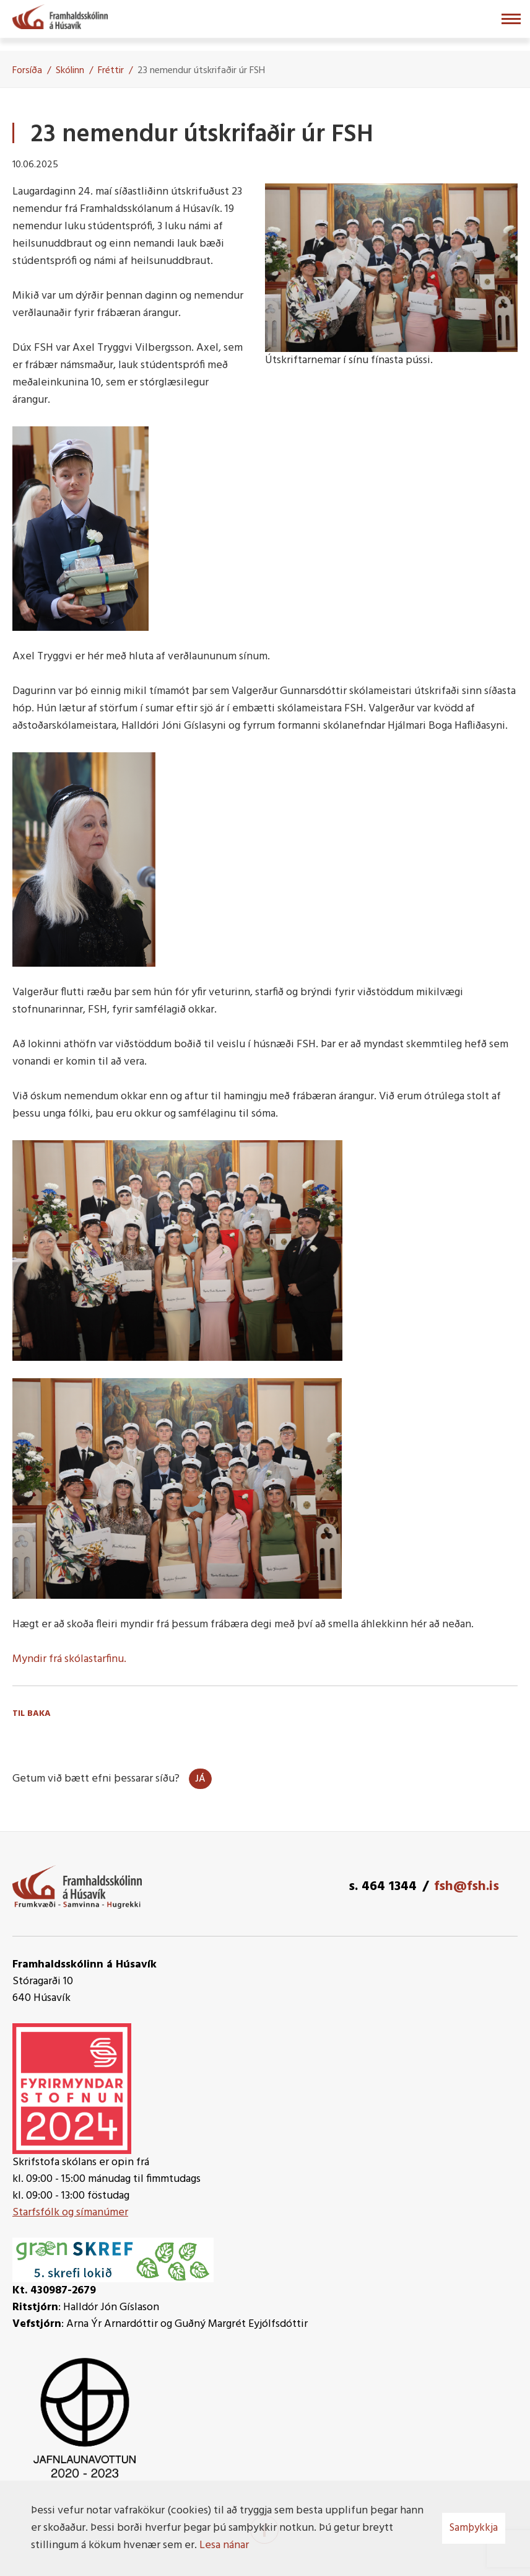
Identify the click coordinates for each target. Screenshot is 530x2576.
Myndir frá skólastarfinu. (69, 1659)
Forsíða (27, 71)
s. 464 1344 (383, 1886)
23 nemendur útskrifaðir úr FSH (201, 71)
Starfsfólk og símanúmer (70, 2213)
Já (200, 1779)
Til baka (31, 1714)
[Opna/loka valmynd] (511, 19)
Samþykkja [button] (474, 2528)
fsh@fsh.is (466, 1886)
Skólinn (70, 71)
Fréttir (111, 71)
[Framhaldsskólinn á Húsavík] (60, 15)
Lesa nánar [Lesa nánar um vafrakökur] (224, 2545)
